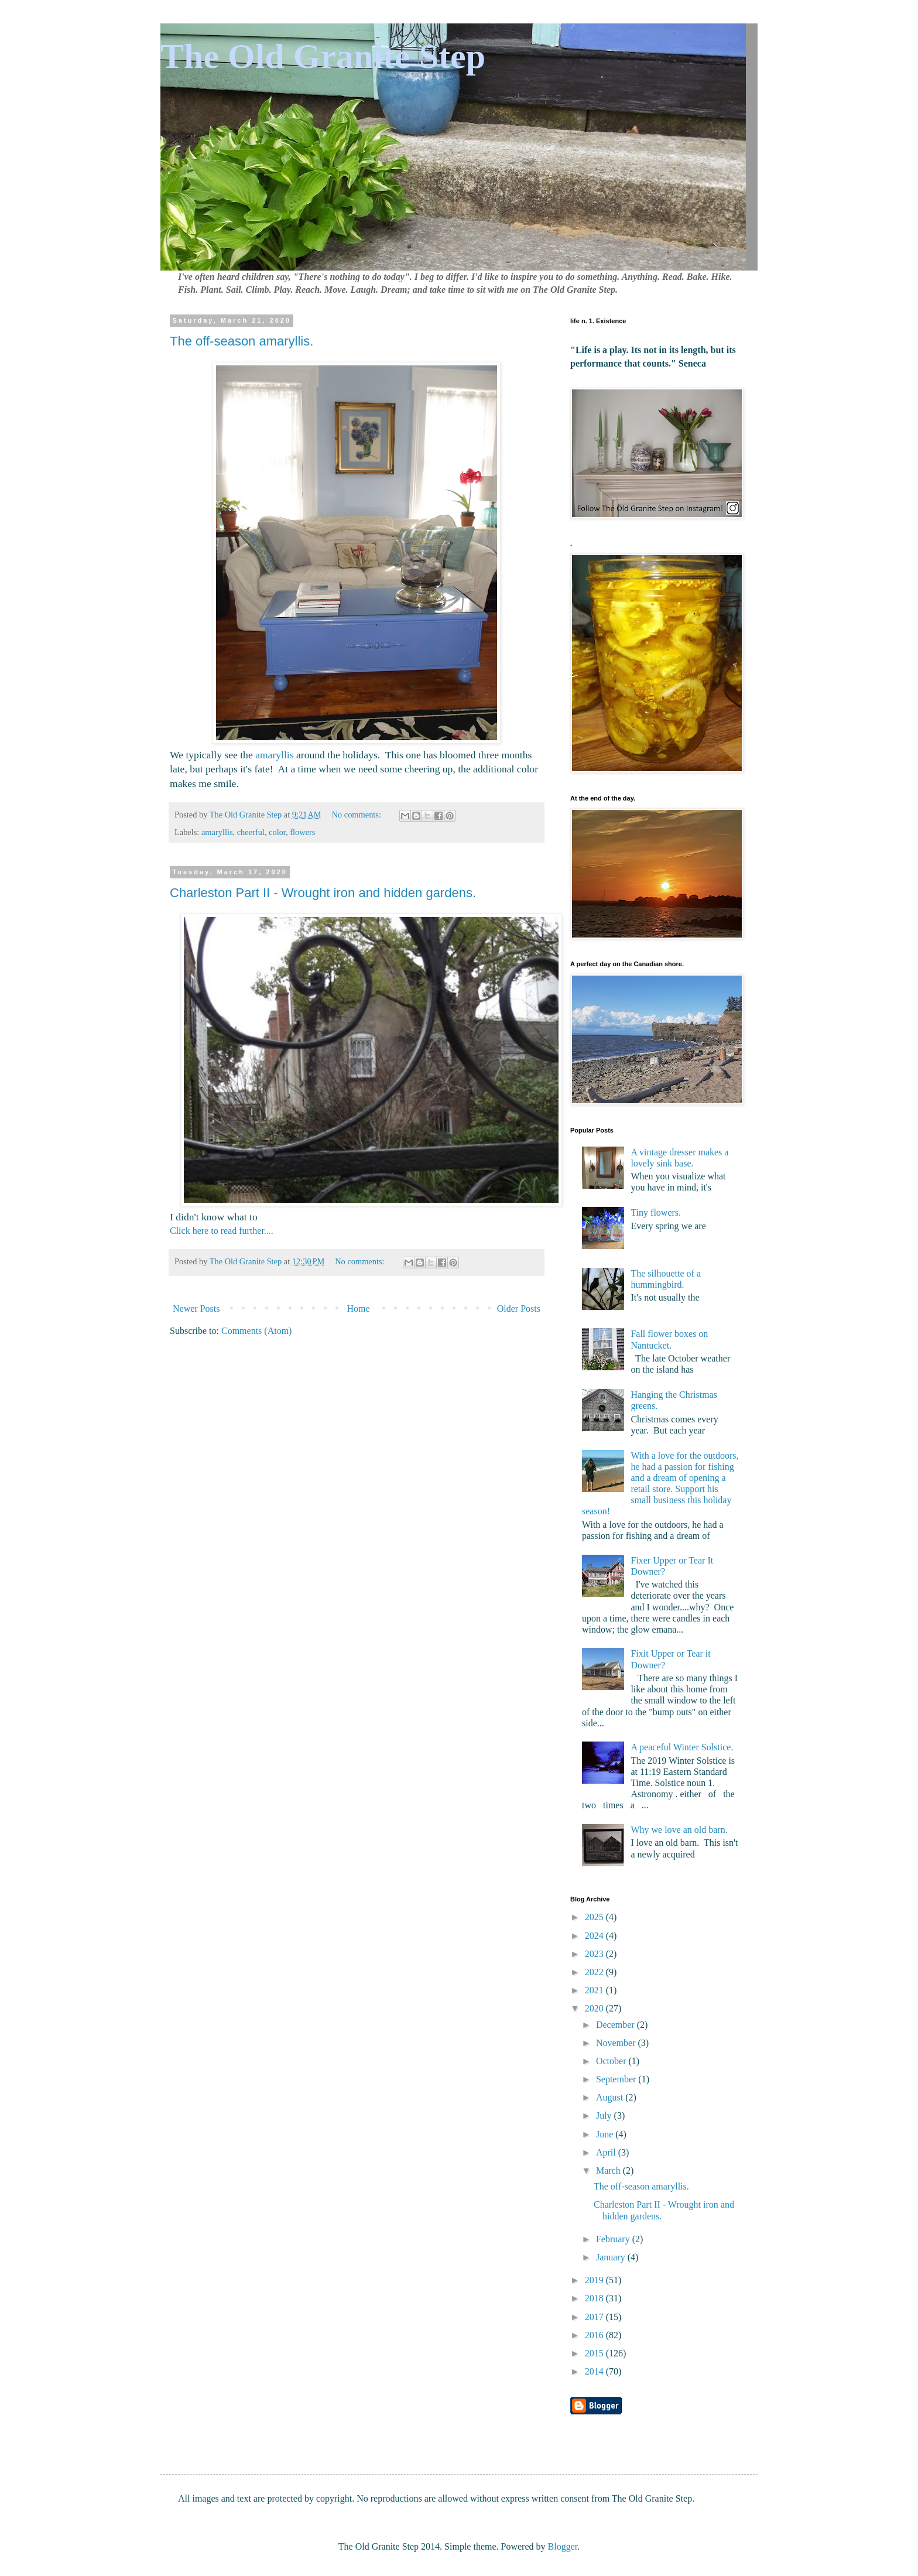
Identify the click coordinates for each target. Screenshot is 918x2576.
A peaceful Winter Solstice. (682, 1747)
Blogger (563, 2546)
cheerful (251, 832)
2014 (595, 2371)
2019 (595, 2280)
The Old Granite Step (322, 56)
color (277, 832)
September (617, 2079)
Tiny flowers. (656, 1212)
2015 (595, 2353)
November (617, 2043)
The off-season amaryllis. (241, 341)
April (607, 2152)
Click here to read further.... (221, 1231)
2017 (595, 2317)
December (616, 2025)
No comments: (357, 814)
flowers (302, 832)
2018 (595, 2298)
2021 (595, 1990)
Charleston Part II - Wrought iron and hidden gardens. (323, 892)
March (609, 2170)
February (614, 2239)
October (612, 2061)
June (605, 2134)
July (605, 2115)
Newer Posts (196, 1308)
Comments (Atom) (256, 1331)
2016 (595, 2335)
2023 (595, 1954)
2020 (595, 2008)
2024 (595, 1936)
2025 (595, 1917)
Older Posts (518, 1308)
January (612, 2257)
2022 (595, 1972)
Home (358, 1308)
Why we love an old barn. (679, 1830)
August (610, 2097)
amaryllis (274, 755)
